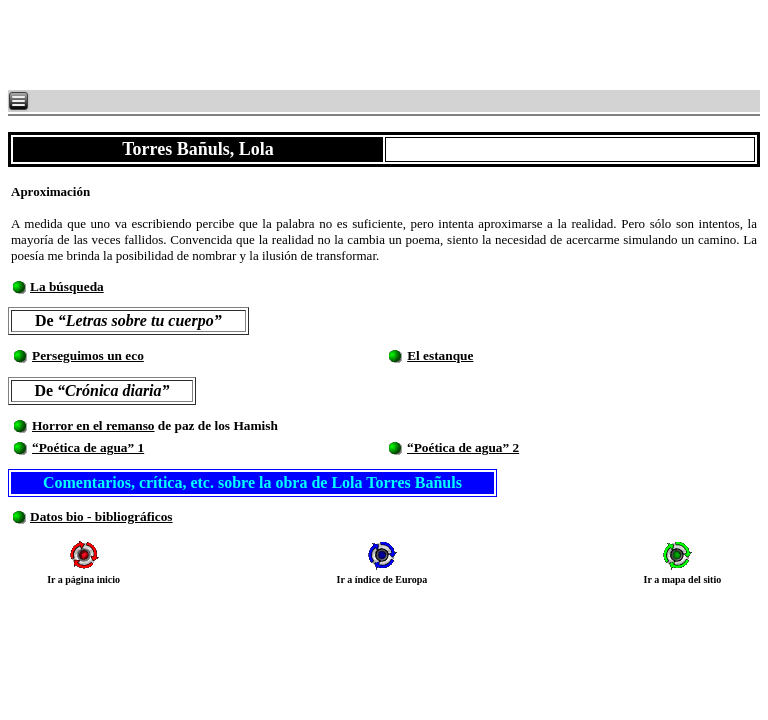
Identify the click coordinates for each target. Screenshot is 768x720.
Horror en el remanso (93, 425)
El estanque (440, 355)
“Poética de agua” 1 (88, 447)
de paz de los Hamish (216, 425)
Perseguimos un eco (88, 355)
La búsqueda (67, 286)
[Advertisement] (250, 45)
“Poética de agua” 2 (463, 447)
